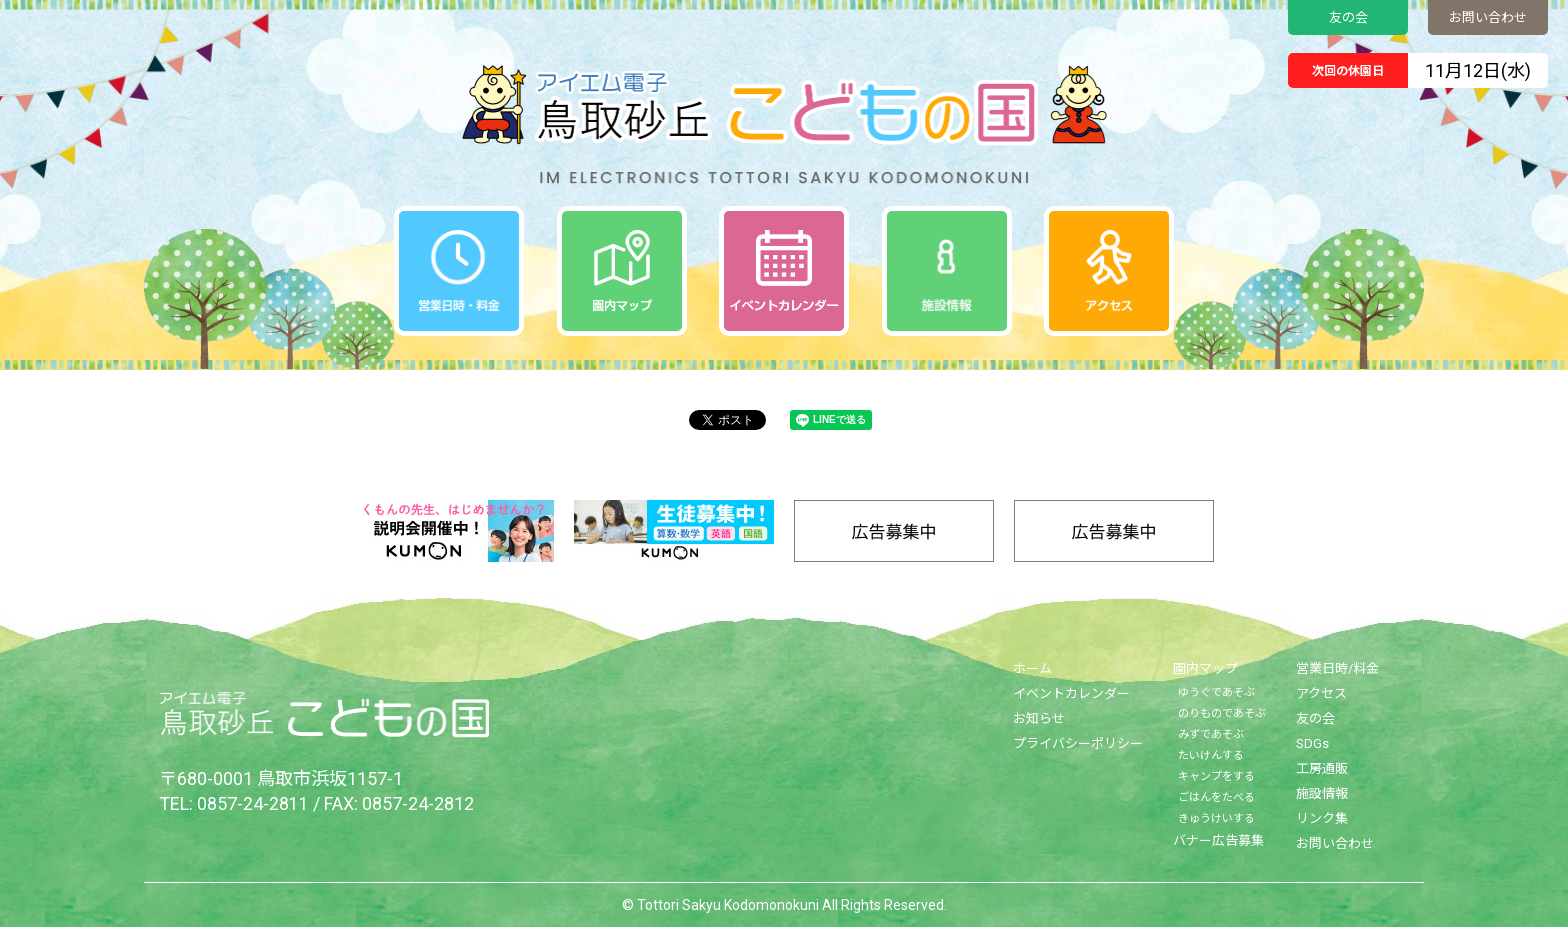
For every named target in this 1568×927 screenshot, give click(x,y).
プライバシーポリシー (1078, 743)
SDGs (1312, 743)
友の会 (1348, 17)
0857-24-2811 (253, 803)
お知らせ (1039, 718)
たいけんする (1211, 755)
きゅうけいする (1216, 818)
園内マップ (1205, 668)
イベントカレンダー (1071, 693)
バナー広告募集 (1218, 840)
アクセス (1321, 693)
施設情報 (1322, 793)
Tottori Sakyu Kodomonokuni (728, 905)
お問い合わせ (1488, 17)
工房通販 (1322, 768)
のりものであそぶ (1222, 713)
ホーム (1032, 668)
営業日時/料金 (1337, 668)
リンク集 (1322, 818)
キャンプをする (1216, 776)
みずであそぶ (1211, 734)
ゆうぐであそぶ (1216, 692)
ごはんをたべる (1216, 797)
